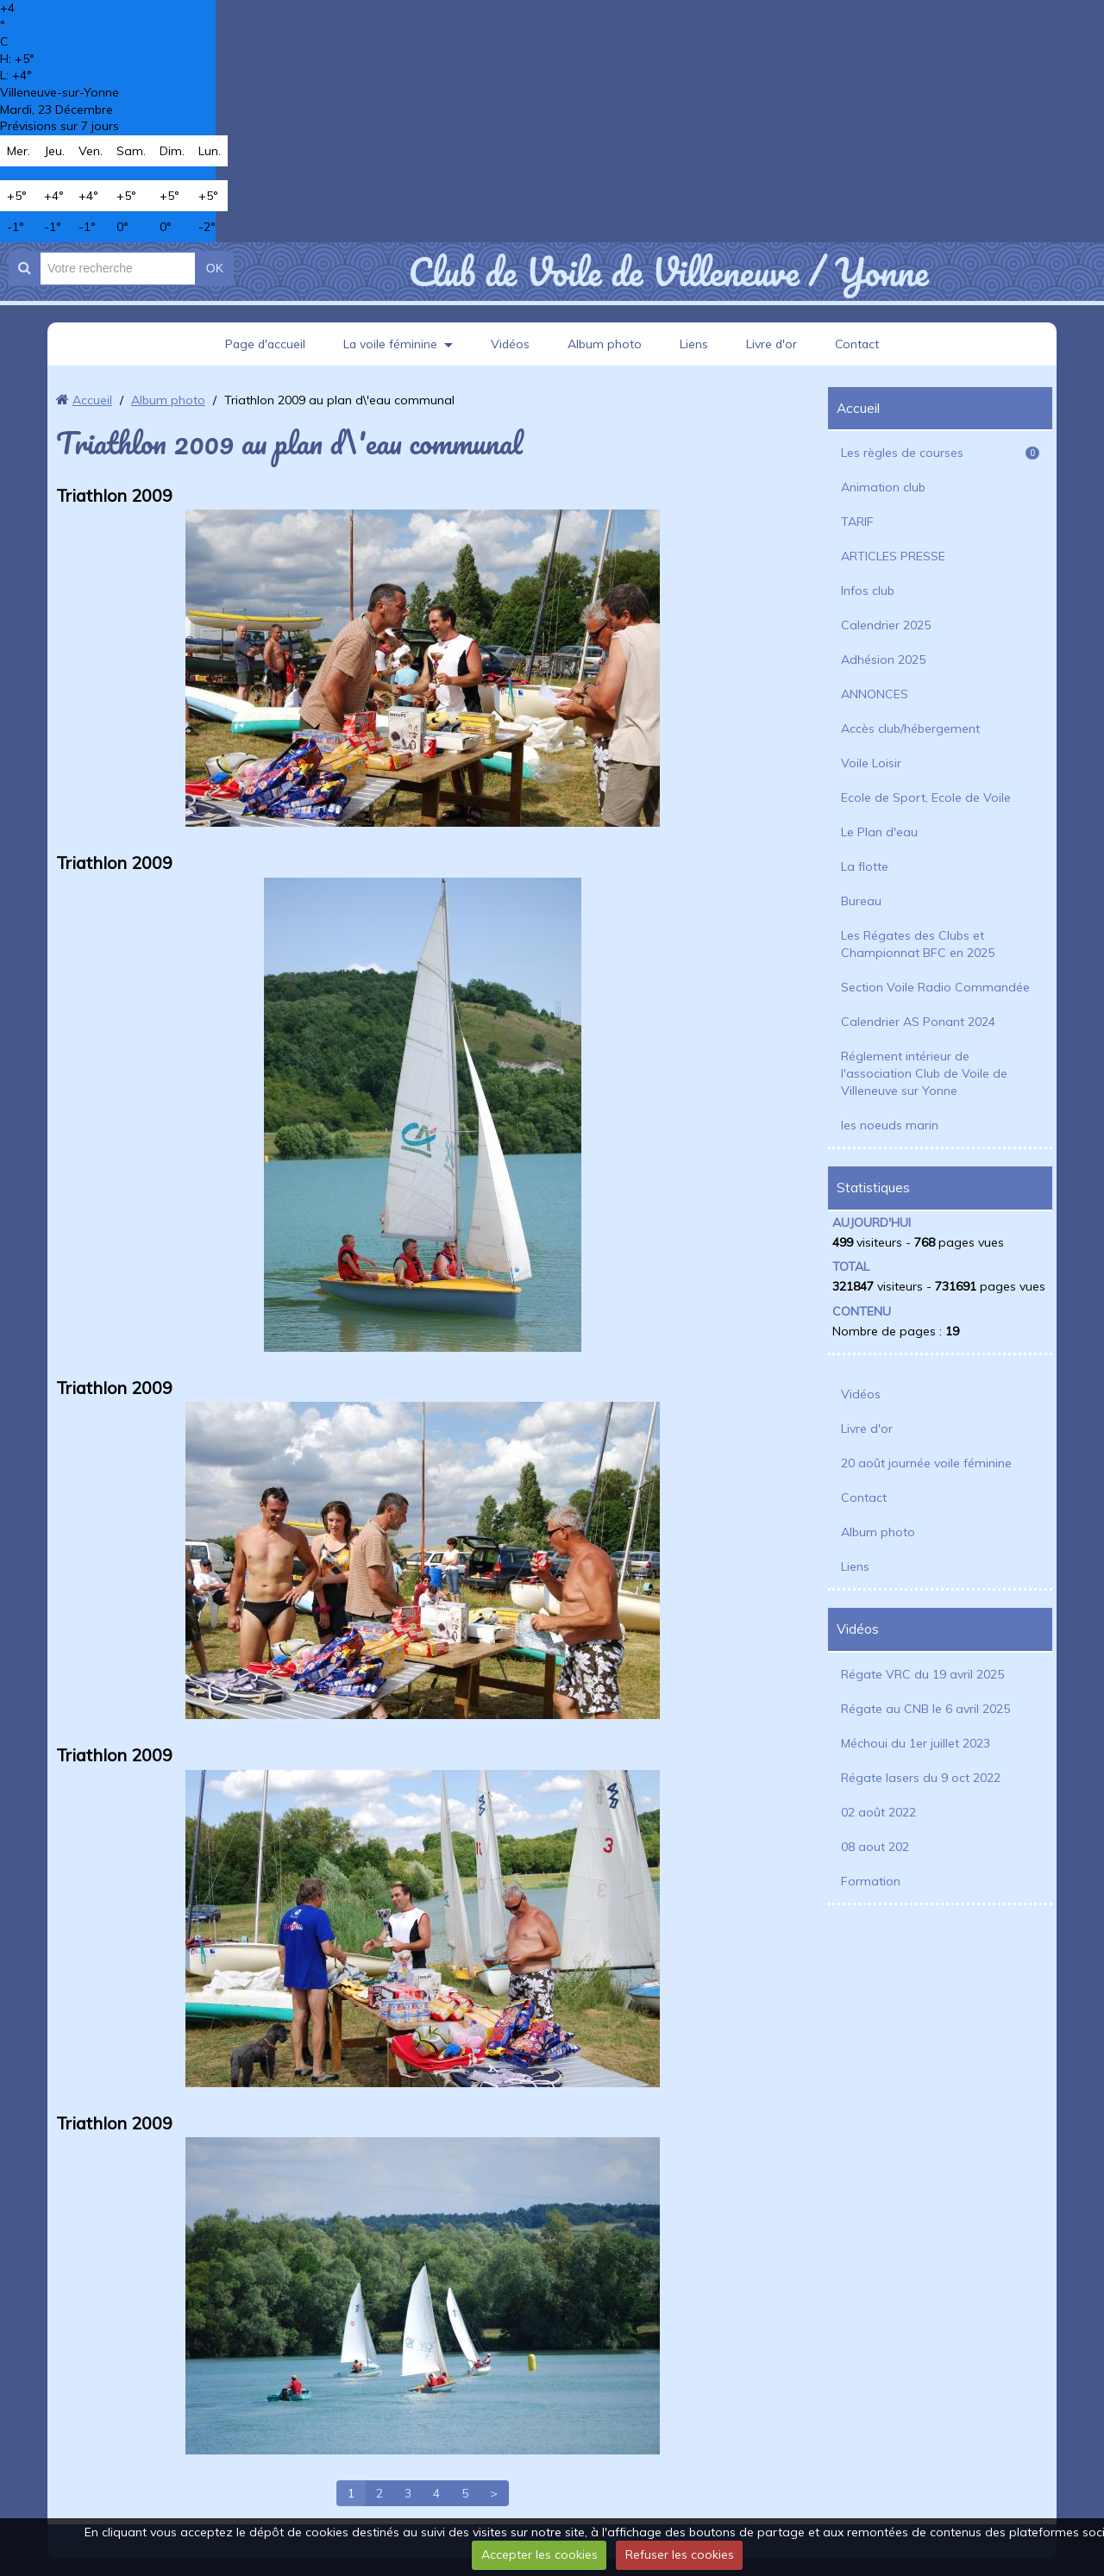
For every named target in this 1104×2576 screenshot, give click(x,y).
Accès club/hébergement (910, 728)
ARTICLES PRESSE (893, 556)
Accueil (92, 400)
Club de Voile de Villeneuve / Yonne (668, 271)
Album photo (605, 344)
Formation (870, 1881)
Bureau (861, 901)
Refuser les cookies (679, 2554)
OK (214, 268)
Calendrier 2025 (886, 625)
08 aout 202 (875, 1846)
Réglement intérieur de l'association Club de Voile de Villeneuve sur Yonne (924, 1073)
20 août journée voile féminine (926, 1463)
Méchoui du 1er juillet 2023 (915, 1743)
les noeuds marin (889, 1125)
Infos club (867, 590)
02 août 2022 (878, 1812)
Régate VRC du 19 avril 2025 (922, 1674)
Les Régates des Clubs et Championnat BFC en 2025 (917, 944)
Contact (859, 344)
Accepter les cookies (539, 2554)
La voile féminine (389, 344)
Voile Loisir (871, 763)
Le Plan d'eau (879, 832)
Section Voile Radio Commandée (935, 987)
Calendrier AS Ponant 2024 (918, 1021)
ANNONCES (874, 694)
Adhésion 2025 (883, 659)
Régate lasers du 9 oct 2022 (920, 1777)
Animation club (883, 487)
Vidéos (510, 344)
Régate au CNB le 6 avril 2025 (925, 1708)
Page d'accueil (263, 344)
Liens (695, 344)
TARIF (857, 521)
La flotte (864, 866)
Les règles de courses (940, 452)
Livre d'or (773, 344)
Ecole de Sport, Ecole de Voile (926, 797)
